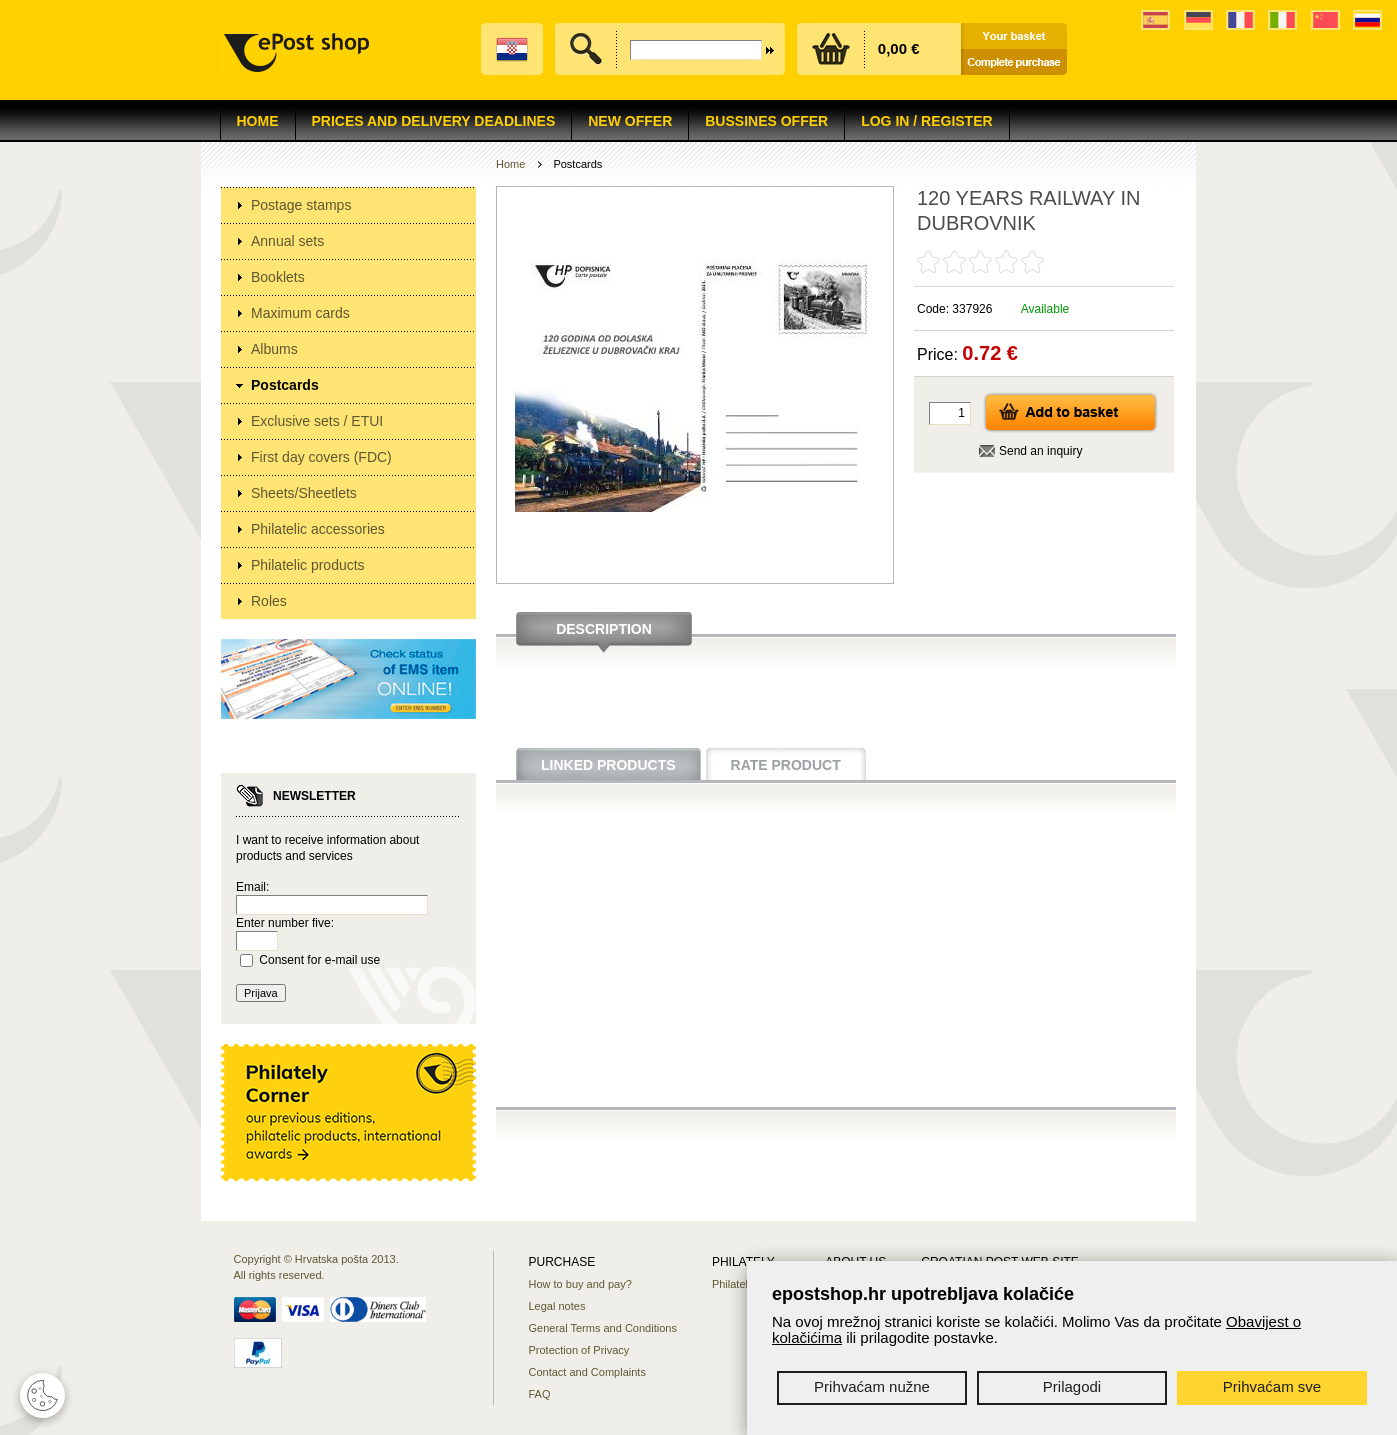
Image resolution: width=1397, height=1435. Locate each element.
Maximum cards (300, 313)
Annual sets (287, 241)
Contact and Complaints (587, 1372)
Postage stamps (301, 205)
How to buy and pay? (580, 1284)
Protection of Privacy (579, 1350)
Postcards (285, 385)
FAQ (540, 1394)
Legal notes (557, 1306)
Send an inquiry (1040, 451)
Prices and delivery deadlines (434, 121)
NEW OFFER (630, 121)
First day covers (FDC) (321, 457)
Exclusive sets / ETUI (317, 421)
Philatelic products (308, 565)
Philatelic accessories (318, 529)
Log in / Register (926, 121)
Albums (274, 349)
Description (604, 629)
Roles (269, 601)
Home (258, 121)
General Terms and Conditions (603, 1328)
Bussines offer (766, 121)
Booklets (278, 277)
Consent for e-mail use (319, 960)
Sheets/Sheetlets (304, 493)
